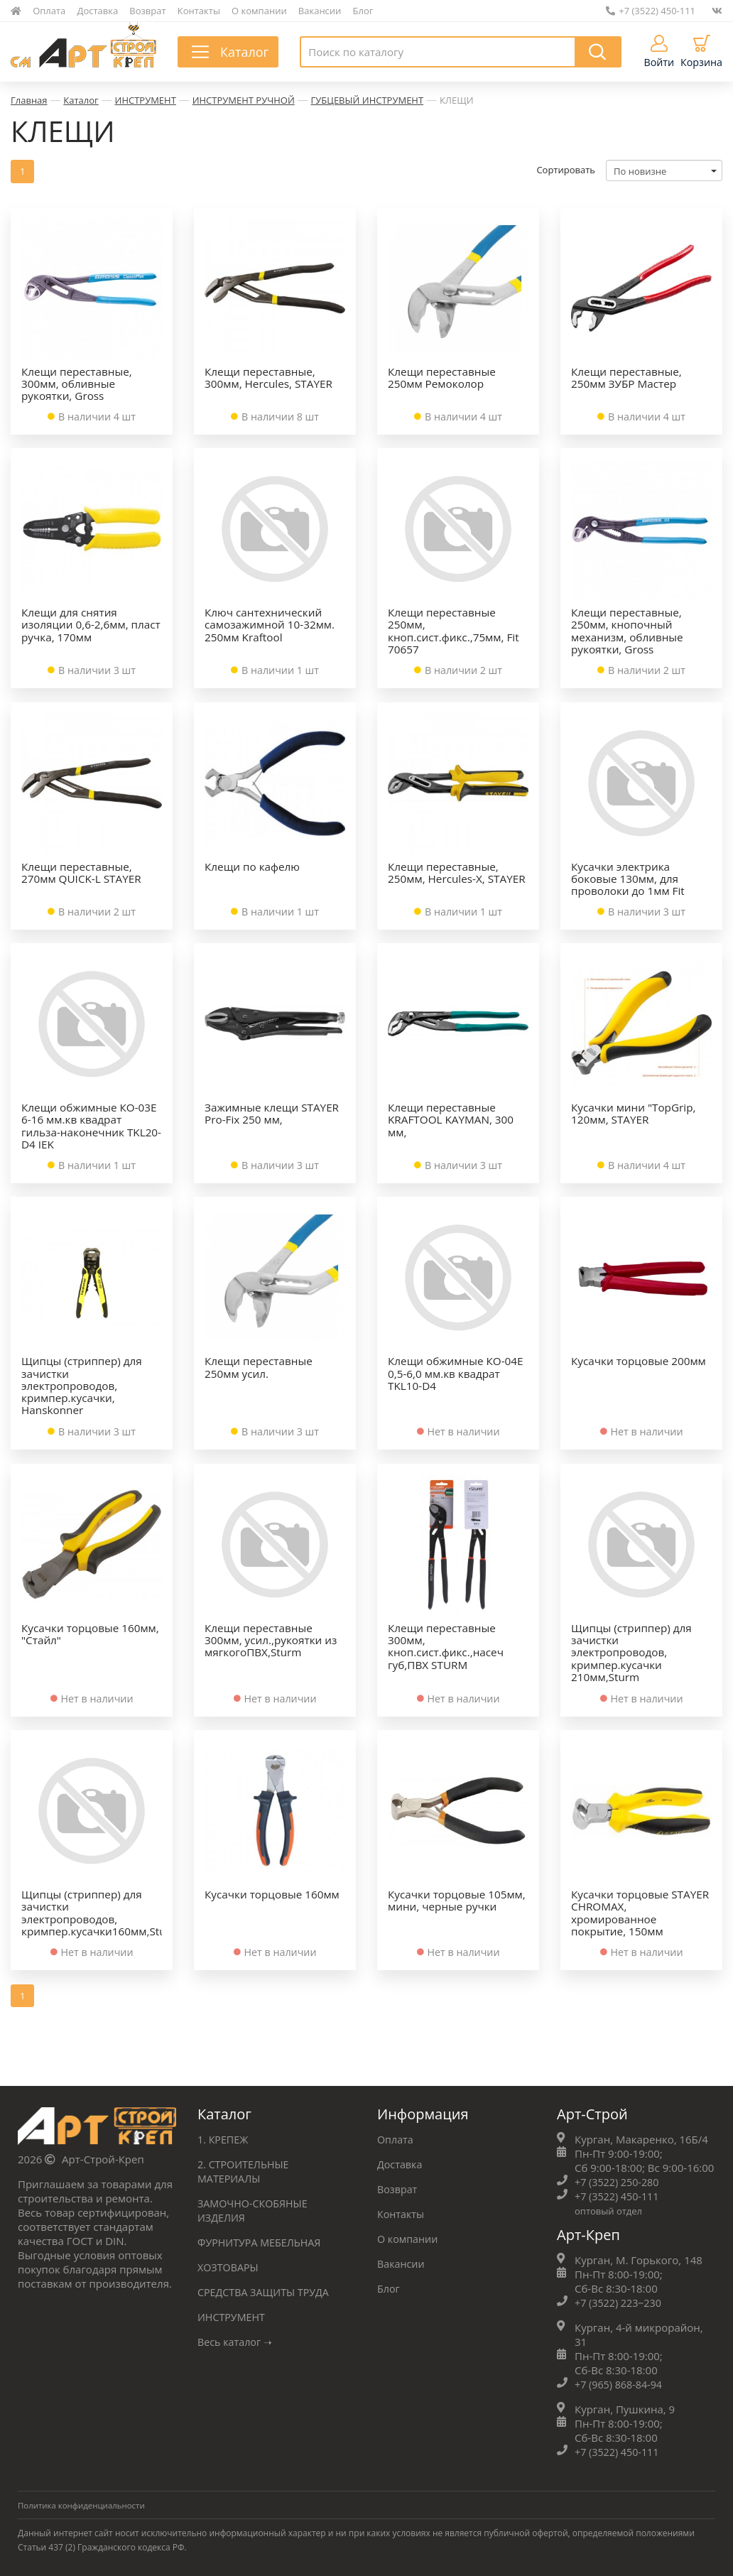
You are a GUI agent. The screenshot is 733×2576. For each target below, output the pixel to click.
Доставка (98, 10)
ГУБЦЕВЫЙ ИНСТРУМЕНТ (367, 100)
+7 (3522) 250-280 (619, 2180)
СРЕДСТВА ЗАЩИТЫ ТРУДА (266, 2290)
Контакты (199, 10)
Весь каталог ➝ (236, 2340)
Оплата (49, 10)
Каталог (80, 100)
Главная (29, 100)
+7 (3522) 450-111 (650, 10)
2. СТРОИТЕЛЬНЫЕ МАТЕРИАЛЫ (245, 2170)
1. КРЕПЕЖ (224, 2138)
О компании (259, 10)
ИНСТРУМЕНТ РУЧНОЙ (243, 100)
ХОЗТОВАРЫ (229, 2266)
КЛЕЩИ (457, 100)
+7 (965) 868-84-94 (620, 2383)
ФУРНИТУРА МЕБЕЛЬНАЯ (262, 2241)
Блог (363, 10)
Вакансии (320, 10)
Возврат (147, 10)
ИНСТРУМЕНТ (145, 100)
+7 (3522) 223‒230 (620, 2301)
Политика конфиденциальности (84, 2504)
